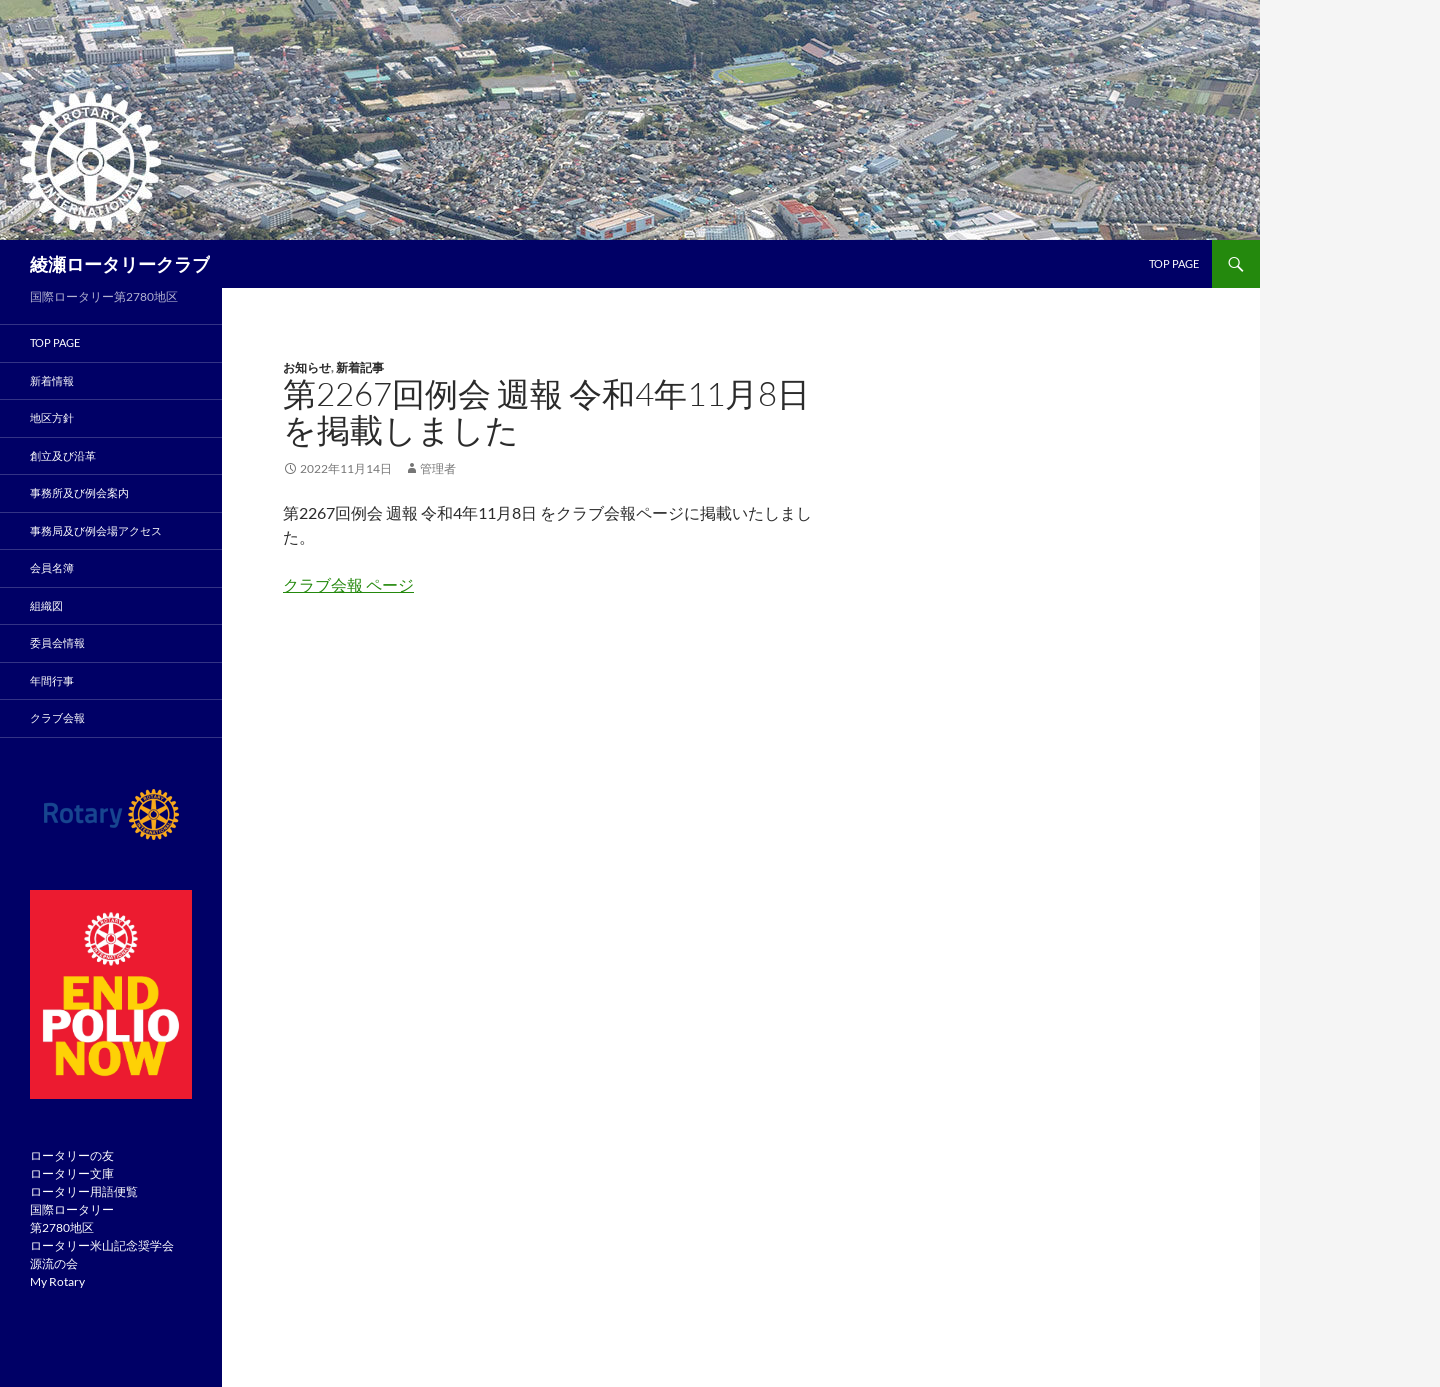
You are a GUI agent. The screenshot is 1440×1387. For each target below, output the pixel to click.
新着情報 (52, 380)
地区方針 (52, 417)
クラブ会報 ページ (348, 584)
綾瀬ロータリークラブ (120, 264)
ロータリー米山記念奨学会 (102, 1245)
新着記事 (360, 367)
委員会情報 (57, 642)
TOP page (1174, 263)
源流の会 (54, 1263)
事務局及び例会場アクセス (96, 530)
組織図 (46, 605)
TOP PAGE (55, 342)
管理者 (438, 468)
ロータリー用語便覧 (84, 1191)
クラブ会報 (57, 717)
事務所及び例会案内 (79, 492)
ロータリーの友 (72, 1155)
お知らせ (307, 367)
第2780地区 (62, 1227)
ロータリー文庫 (72, 1173)
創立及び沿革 (63, 455)
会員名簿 (52, 567)
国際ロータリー (72, 1209)
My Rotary (57, 1281)
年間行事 (52, 680)
